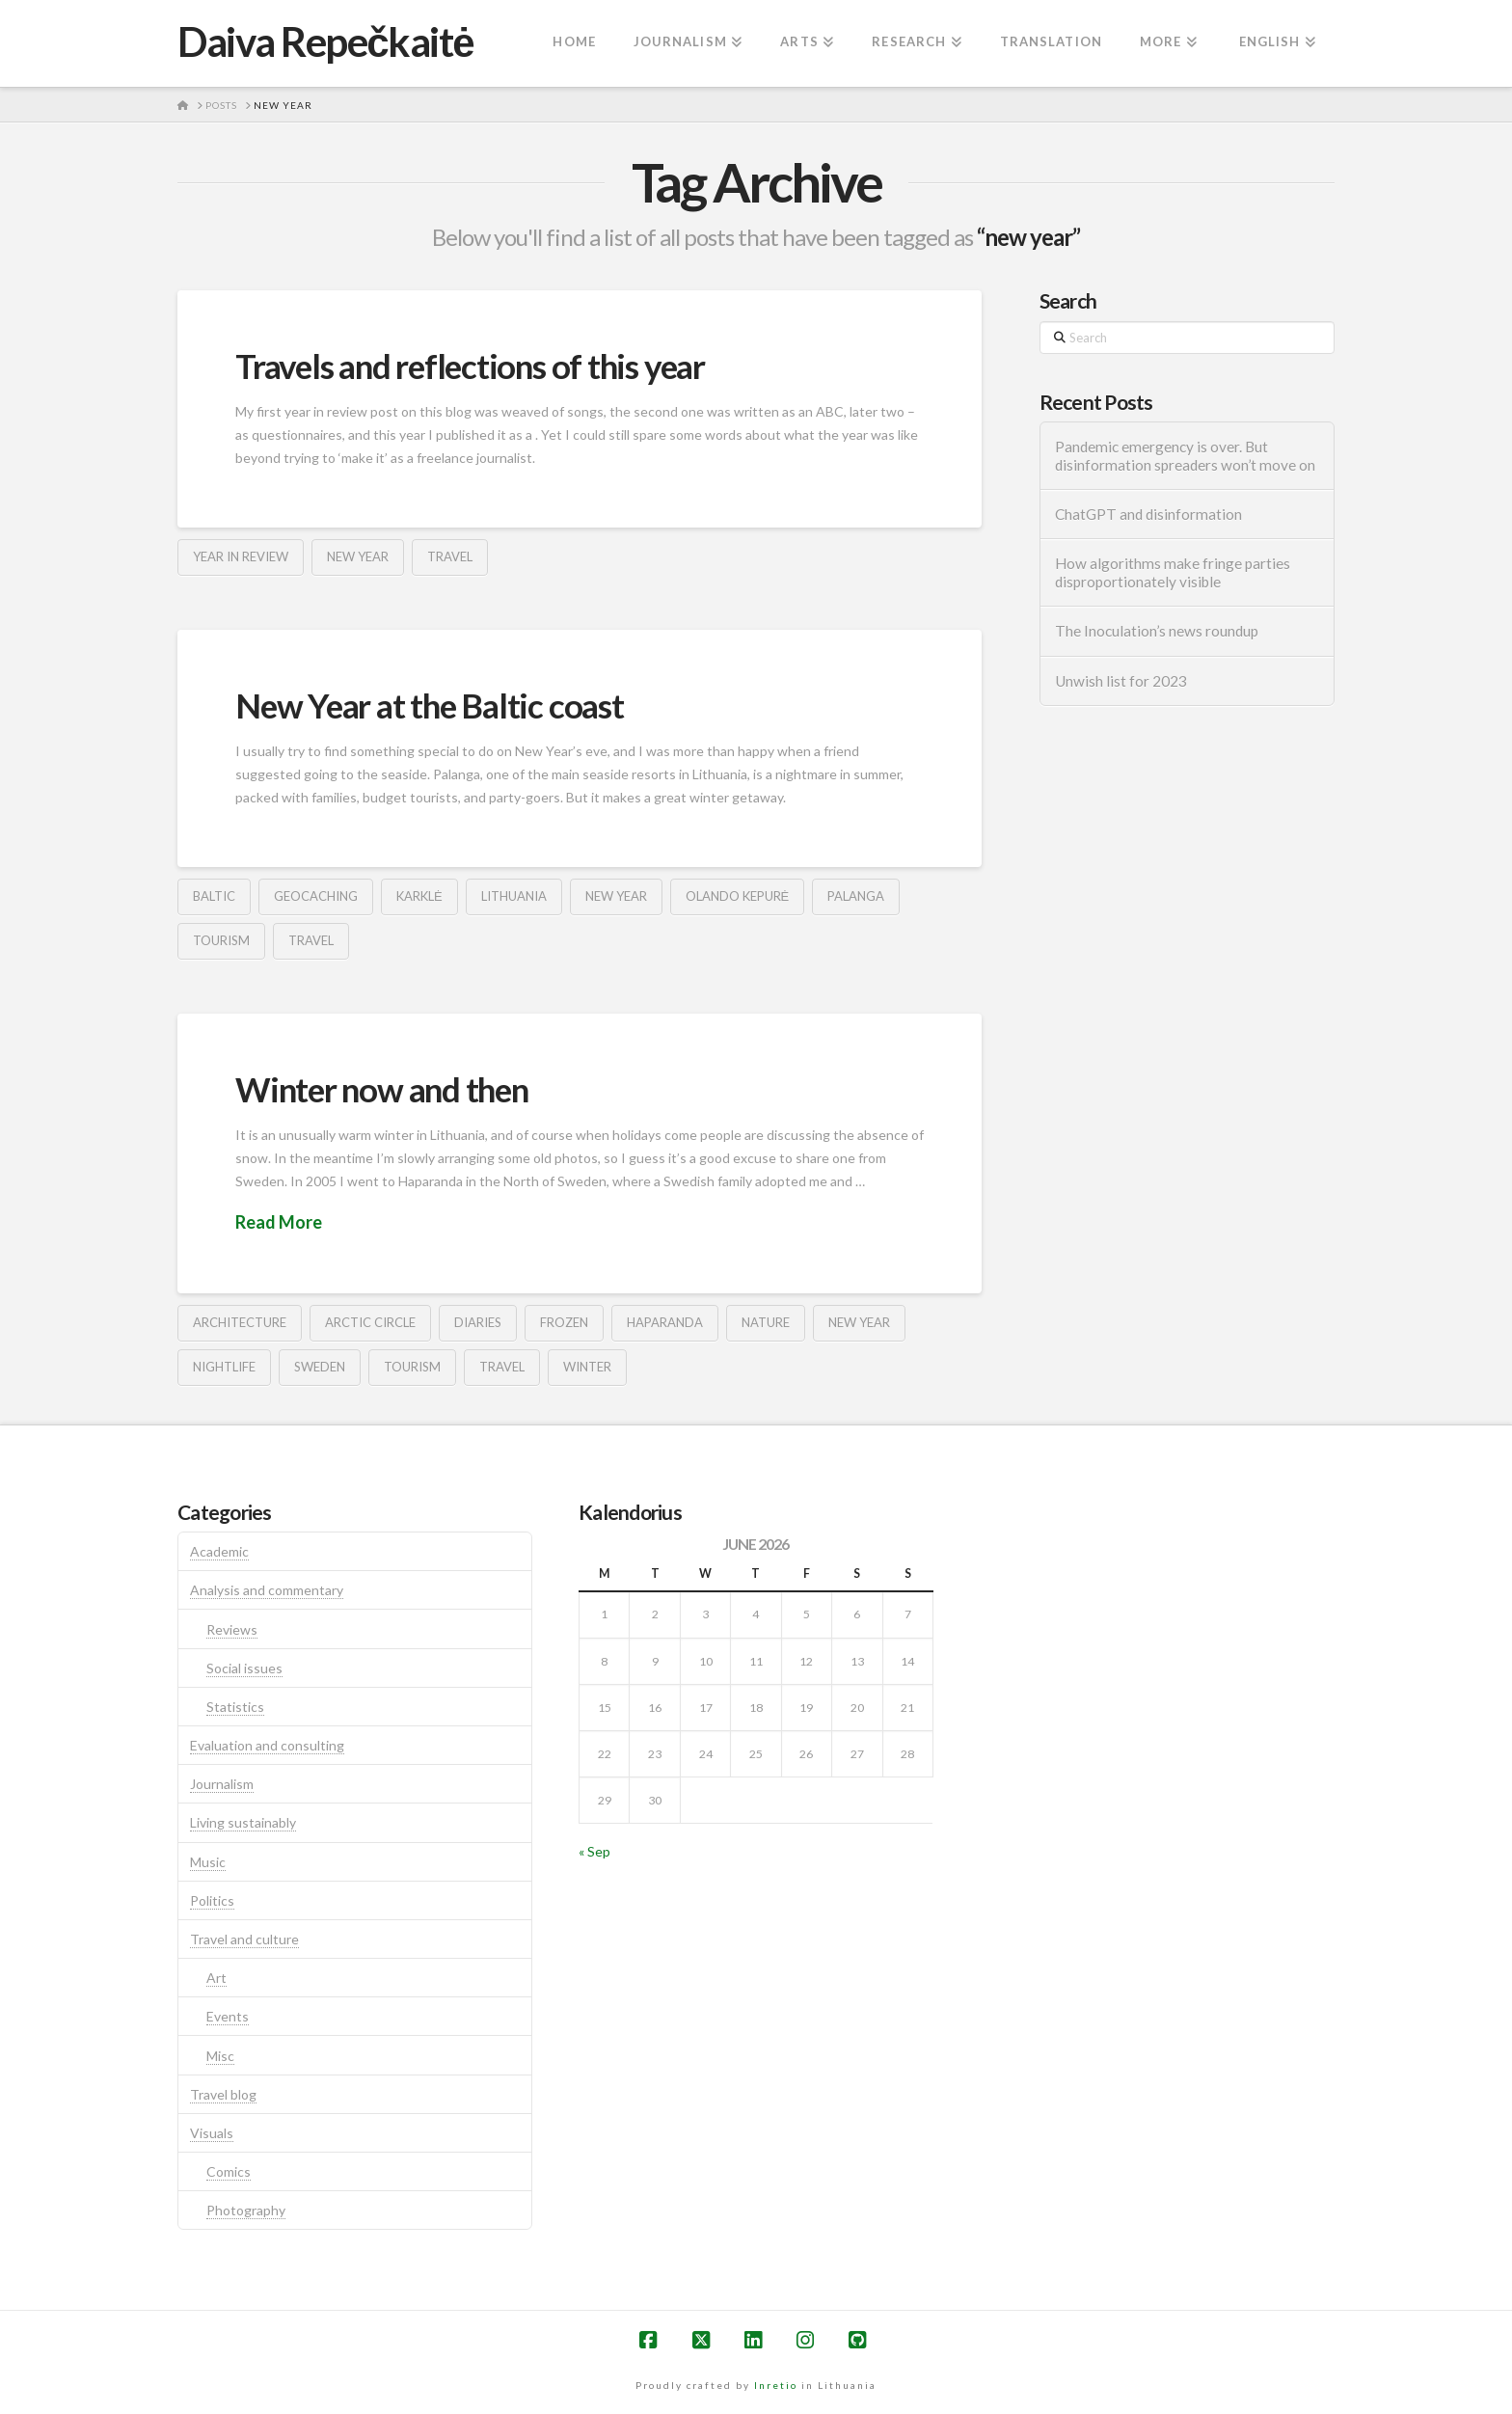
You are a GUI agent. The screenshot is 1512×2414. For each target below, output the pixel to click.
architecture (239, 1322)
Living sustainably (243, 1822)
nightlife (224, 1366)
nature (766, 1322)
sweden (319, 1366)
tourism (221, 940)
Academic (219, 1551)
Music (208, 1862)
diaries (477, 1322)
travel (449, 556)
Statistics (235, 1706)
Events (227, 2016)
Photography (245, 2210)
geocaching (316, 896)
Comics (228, 2171)
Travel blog (223, 2094)
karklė (419, 896)
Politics (212, 1900)
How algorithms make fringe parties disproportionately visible (1172, 572)
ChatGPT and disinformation (1148, 514)
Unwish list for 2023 (1121, 681)
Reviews (231, 1629)
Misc (220, 2056)
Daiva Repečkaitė (325, 41)
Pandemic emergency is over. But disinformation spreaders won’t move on (1185, 456)
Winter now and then (381, 1089)
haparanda (665, 1322)
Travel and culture (244, 1939)
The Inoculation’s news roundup (1156, 630)
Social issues (244, 1668)
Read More (278, 1222)
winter (587, 1366)
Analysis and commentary (266, 1590)
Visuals (211, 2133)
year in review (240, 556)
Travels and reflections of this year (470, 365)
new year (358, 556)
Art (216, 1977)
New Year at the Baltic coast (429, 705)
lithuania (514, 896)
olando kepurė (738, 896)
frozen (564, 1322)
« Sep (594, 1851)
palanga (855, 896)
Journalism (222, 1784)
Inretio (775, 2385)
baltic (214, 896)
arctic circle (370, 1322)
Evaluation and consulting (267, 1745)
